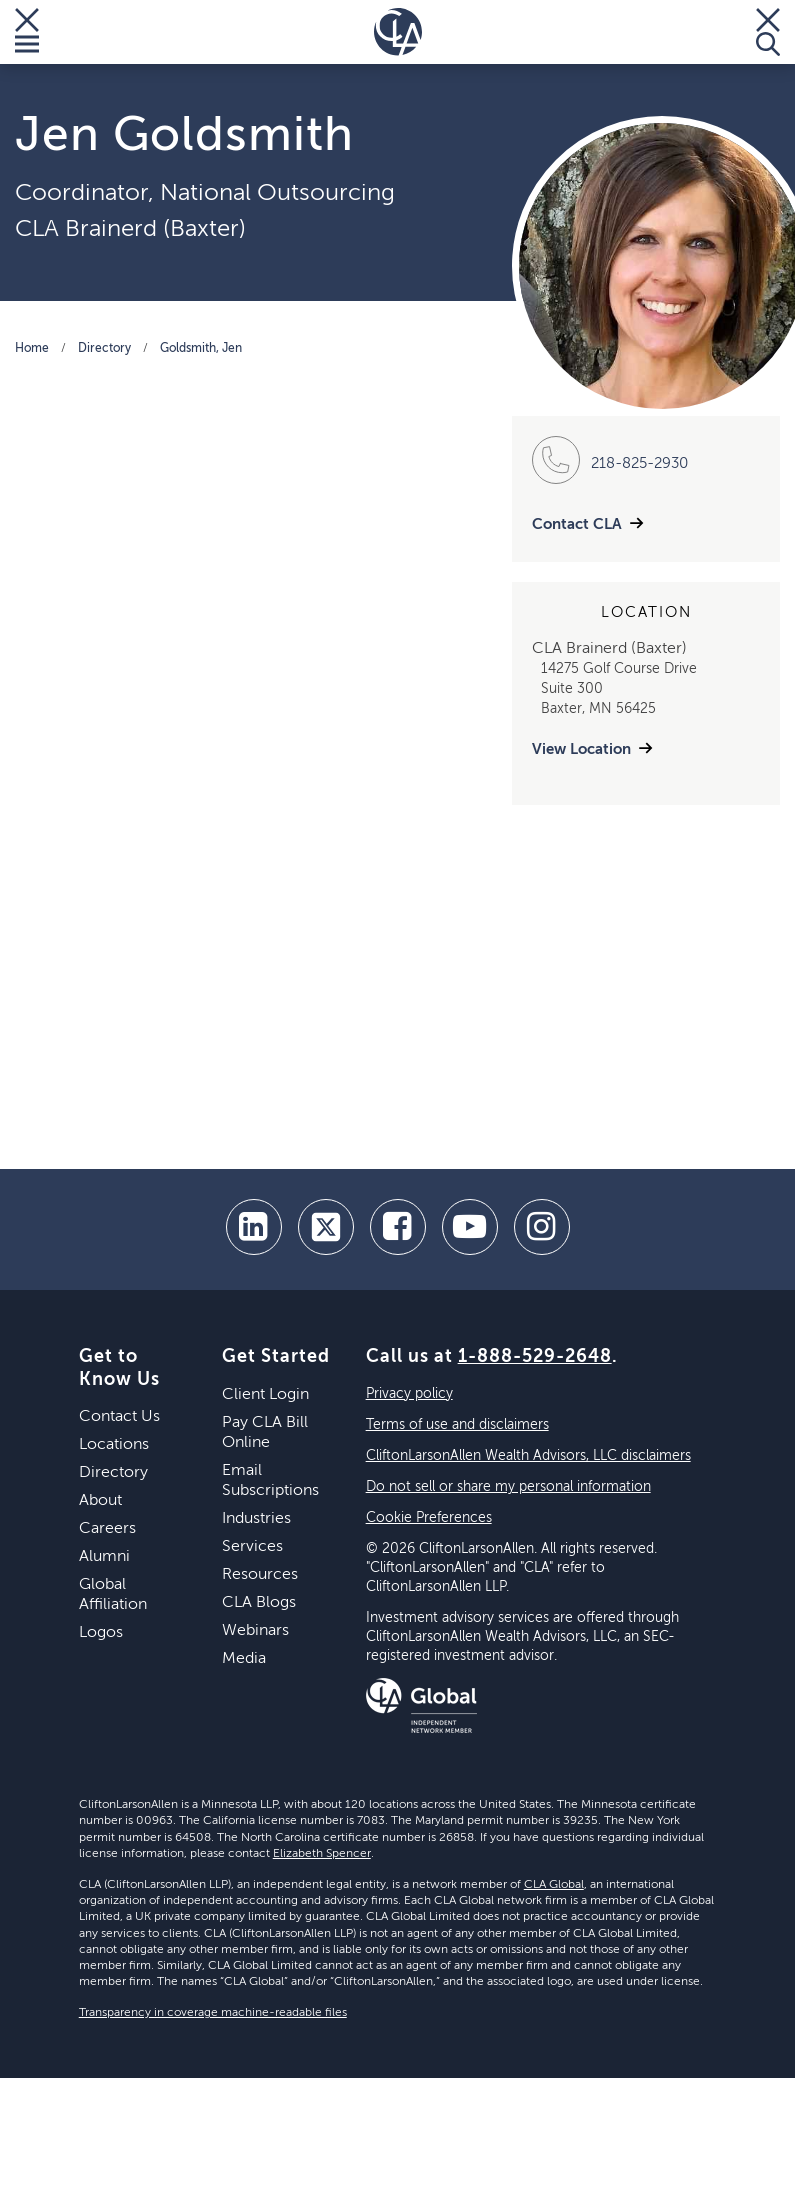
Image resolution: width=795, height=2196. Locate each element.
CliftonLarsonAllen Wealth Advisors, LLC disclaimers (528, 1456)
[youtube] (470, 1227)
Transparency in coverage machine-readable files (213, 2013)
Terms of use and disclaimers (457, 1425)
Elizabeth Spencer (322, 1854)
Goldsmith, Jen (201, 349)
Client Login (265, 1395)
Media (244, 1659)
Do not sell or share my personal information (508, 1487)
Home (32, 349)
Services (252, 1547)
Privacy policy (409, 1394)
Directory (104, 349)
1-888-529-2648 (535, 1357)
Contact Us (119, 1417)
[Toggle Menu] (27, 32)
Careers (107, 1529)
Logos (101, 1633)
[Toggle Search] (768, 32)
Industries (256, 1519)
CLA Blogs (259, 1603)
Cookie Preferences (429, 1518)
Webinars (255, 1631)
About (100, 1501)
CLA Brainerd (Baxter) (130, 229)
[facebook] (398, 1227)
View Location (581, 749)
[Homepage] (398, 32)
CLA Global (554, 1885)
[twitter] (326, 1227)
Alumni (104, 1557)
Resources (260, 1575)
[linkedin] (254, 1227)
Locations (114, 1445)
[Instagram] (542, 1227)
